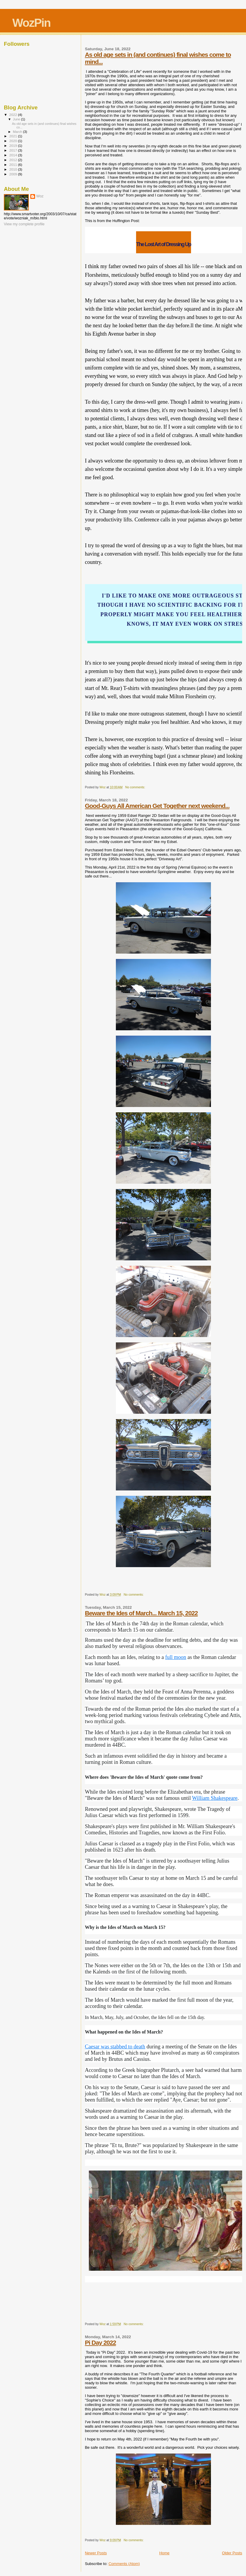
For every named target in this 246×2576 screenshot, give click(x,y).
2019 (13, 145)
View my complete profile (24, 224)
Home (164, 2553)
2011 (13, 164)
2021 (13, 136)
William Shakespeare (214, 1798)
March (18, 131)
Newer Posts (96, 2553)
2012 (13, 160)
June (17, 119)
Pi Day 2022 (100, 2342)
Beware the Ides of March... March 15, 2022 (141, 1613)
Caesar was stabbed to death (115, 2047)
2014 (13, 155)
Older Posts (232, 2553)
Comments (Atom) (124, 2563)
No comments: (135, 787)
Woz (39, 196)
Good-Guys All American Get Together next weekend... (157, 805)
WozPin (31, 22)
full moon (175, 1657)
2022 (13, 115)
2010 (13, 169)
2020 (13, 141)
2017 (13, 150)
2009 (13, 174)
